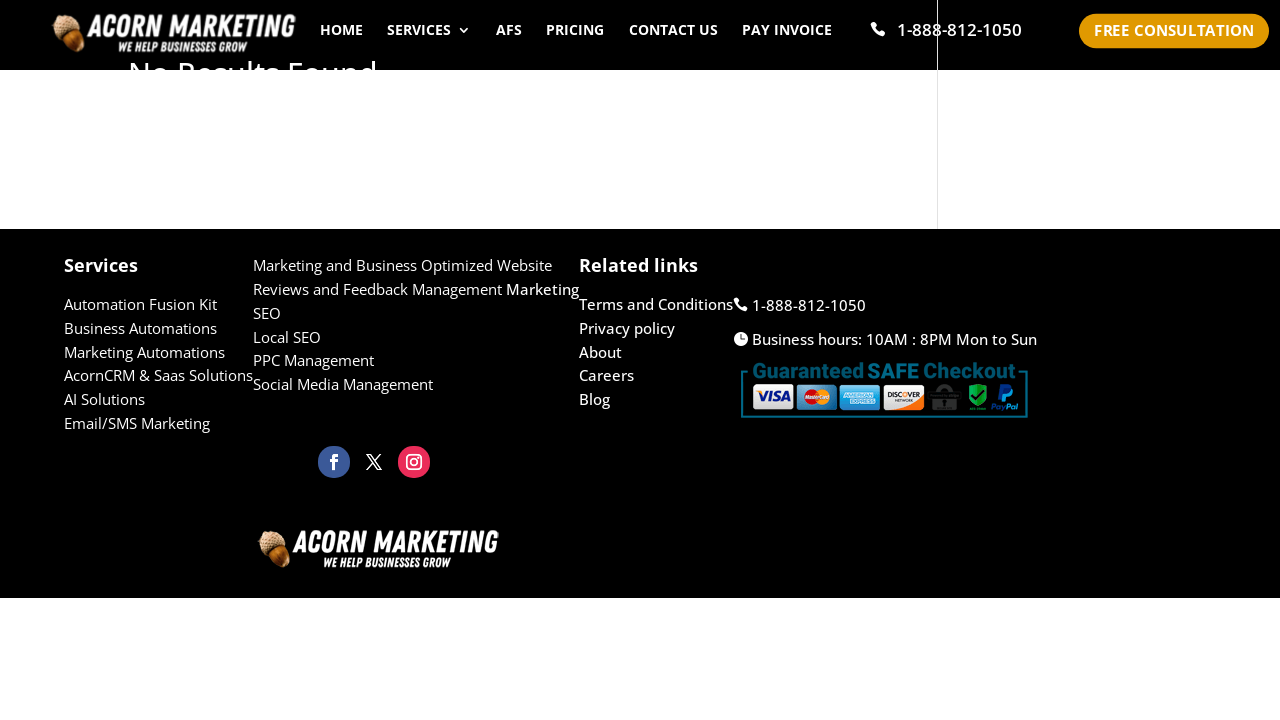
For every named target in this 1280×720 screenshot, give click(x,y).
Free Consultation (1174, 30)
